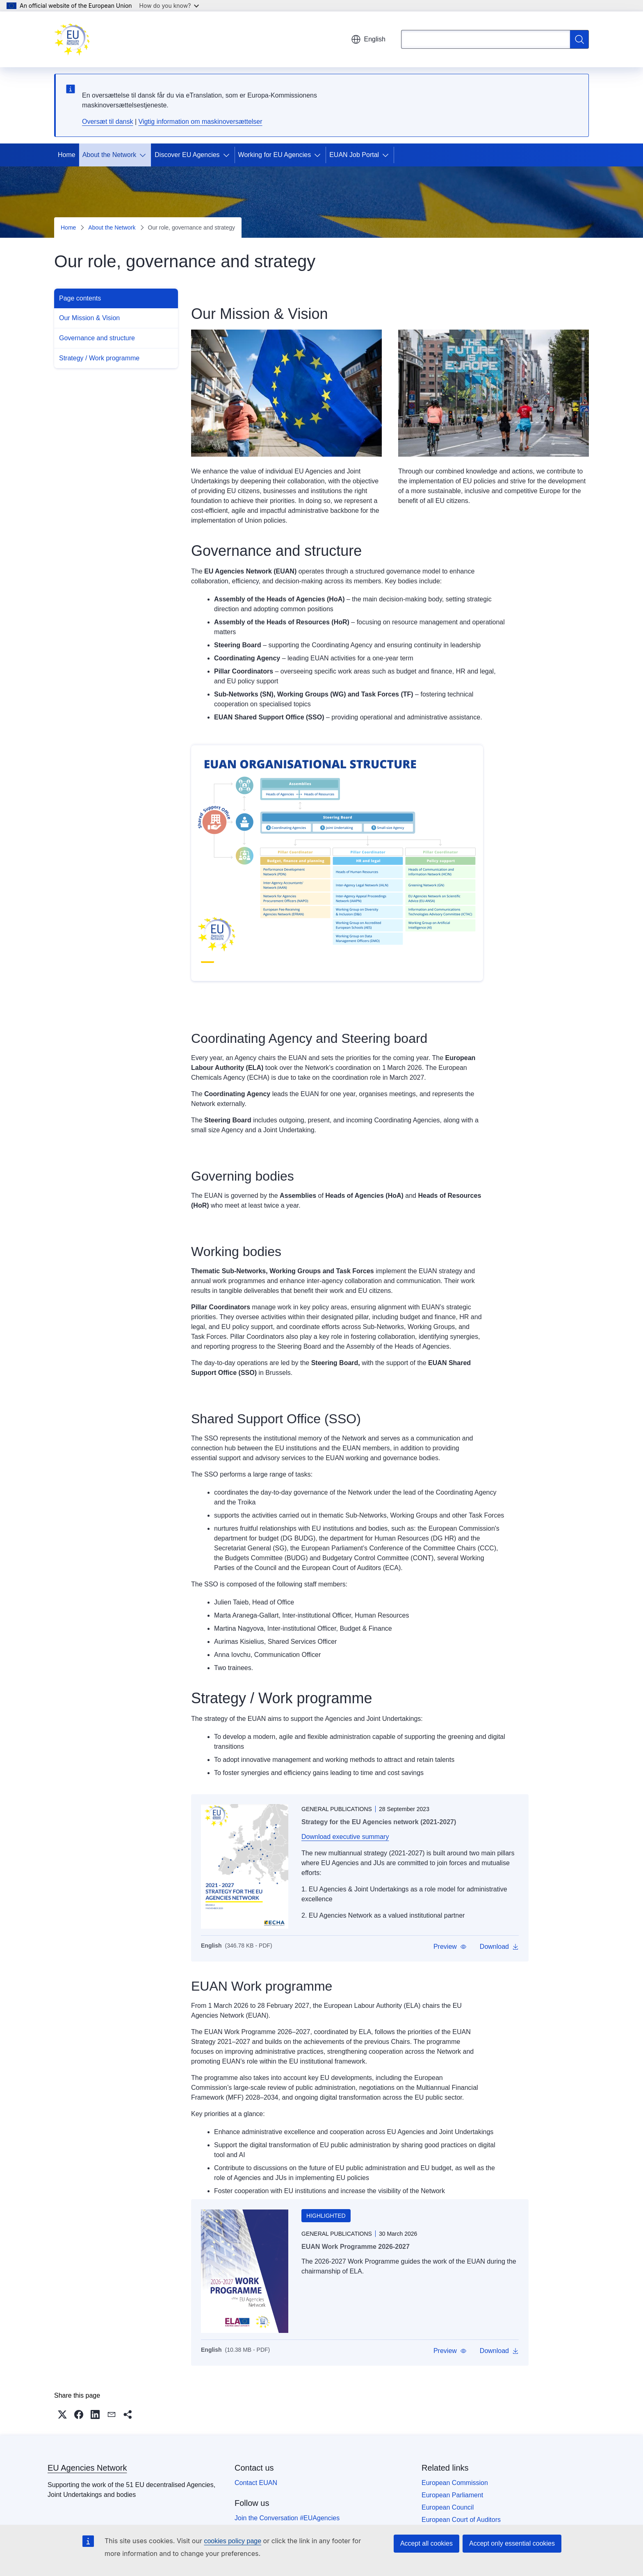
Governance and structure (97, 338)
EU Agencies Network (87, 2467)
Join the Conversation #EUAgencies (287, 2518)
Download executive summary (345, 1836)
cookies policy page (232, 2540)
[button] (450, 1946)
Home (66, 154)
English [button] (368, 39)
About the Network (109, 154)
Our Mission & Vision (89, 317)
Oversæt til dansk (107, 121)
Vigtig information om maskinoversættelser (200, 121)
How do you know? (169, 5)
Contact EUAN (256, 2482)
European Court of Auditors (461, 2519)
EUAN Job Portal (354, 154)
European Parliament (452, 2495)
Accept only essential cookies (512, 2543)
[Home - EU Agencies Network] (72, 39)
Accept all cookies (426, 2543)
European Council (448, 2507)
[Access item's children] (144, 154)
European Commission (455, 2482)
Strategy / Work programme (99, 358)
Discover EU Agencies (187, 154)
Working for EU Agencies (274, 154)
